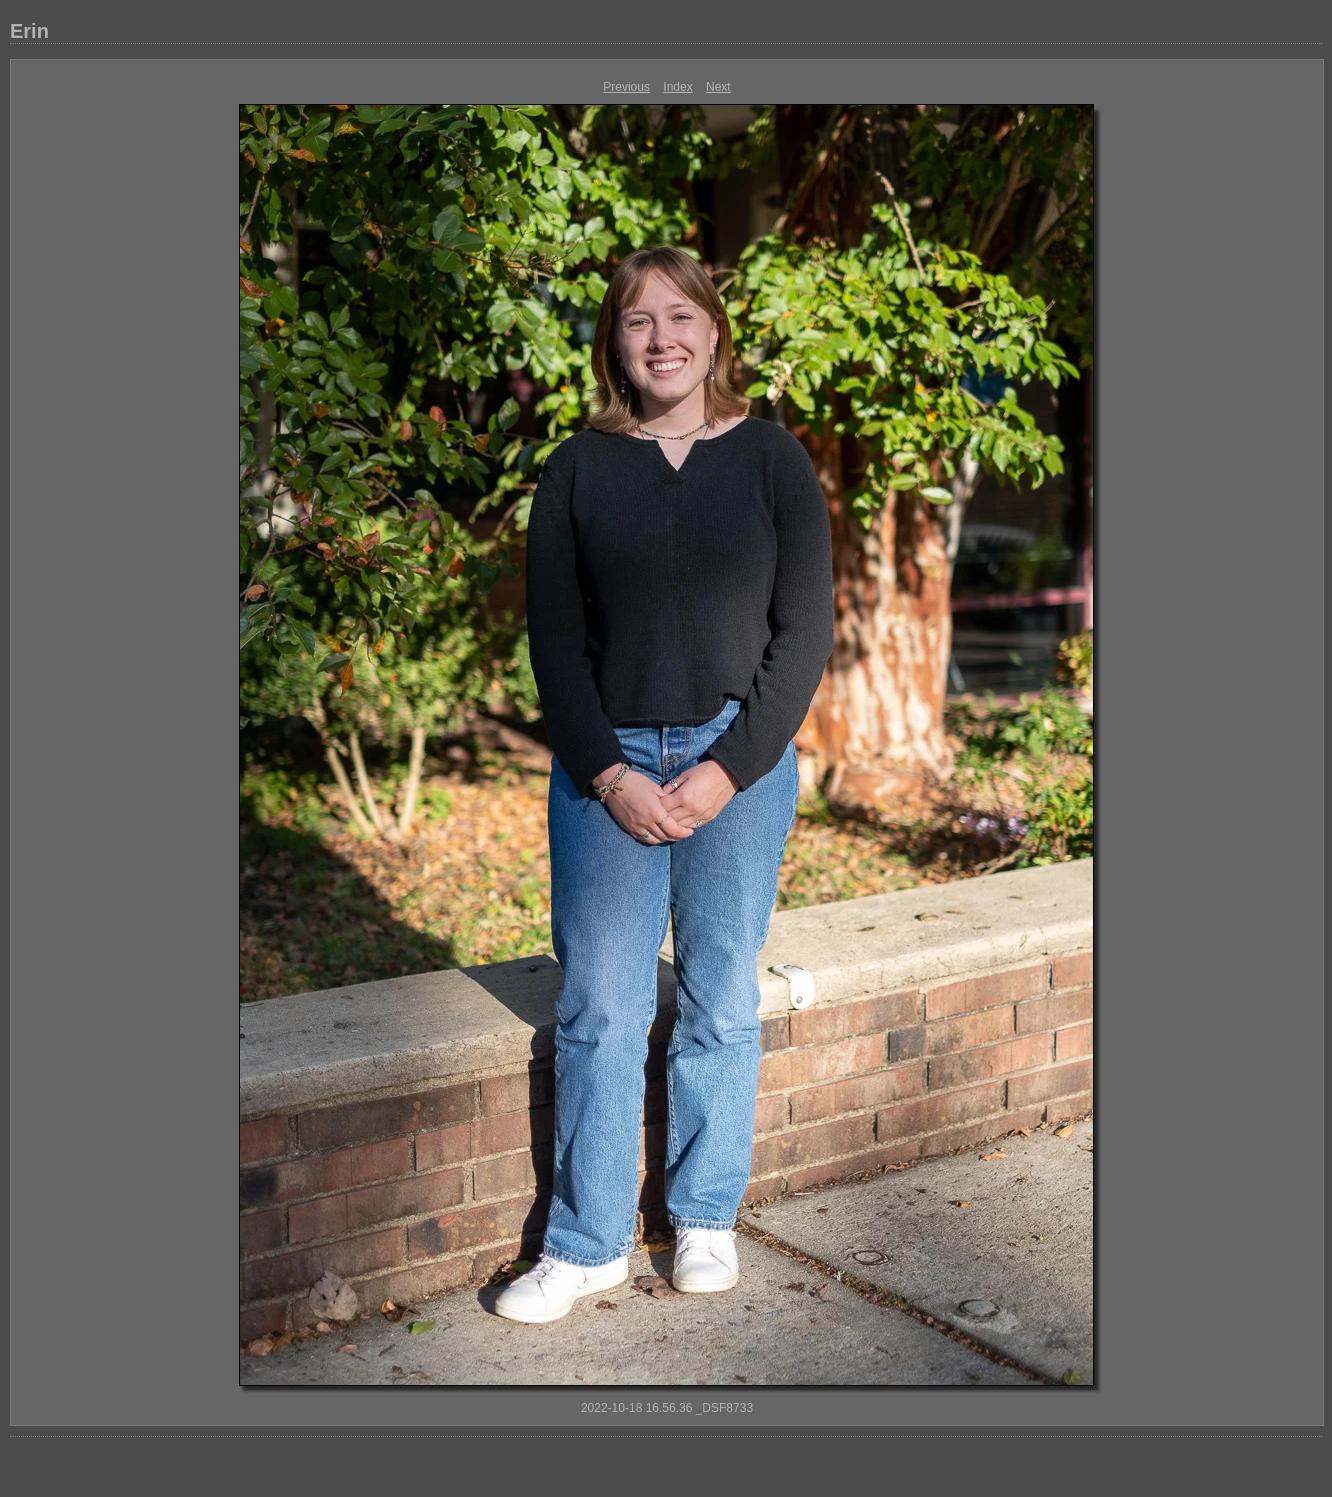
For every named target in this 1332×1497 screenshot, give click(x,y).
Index (677, 87)
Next (718, 87)
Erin (29, 31)
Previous (626, 87)
